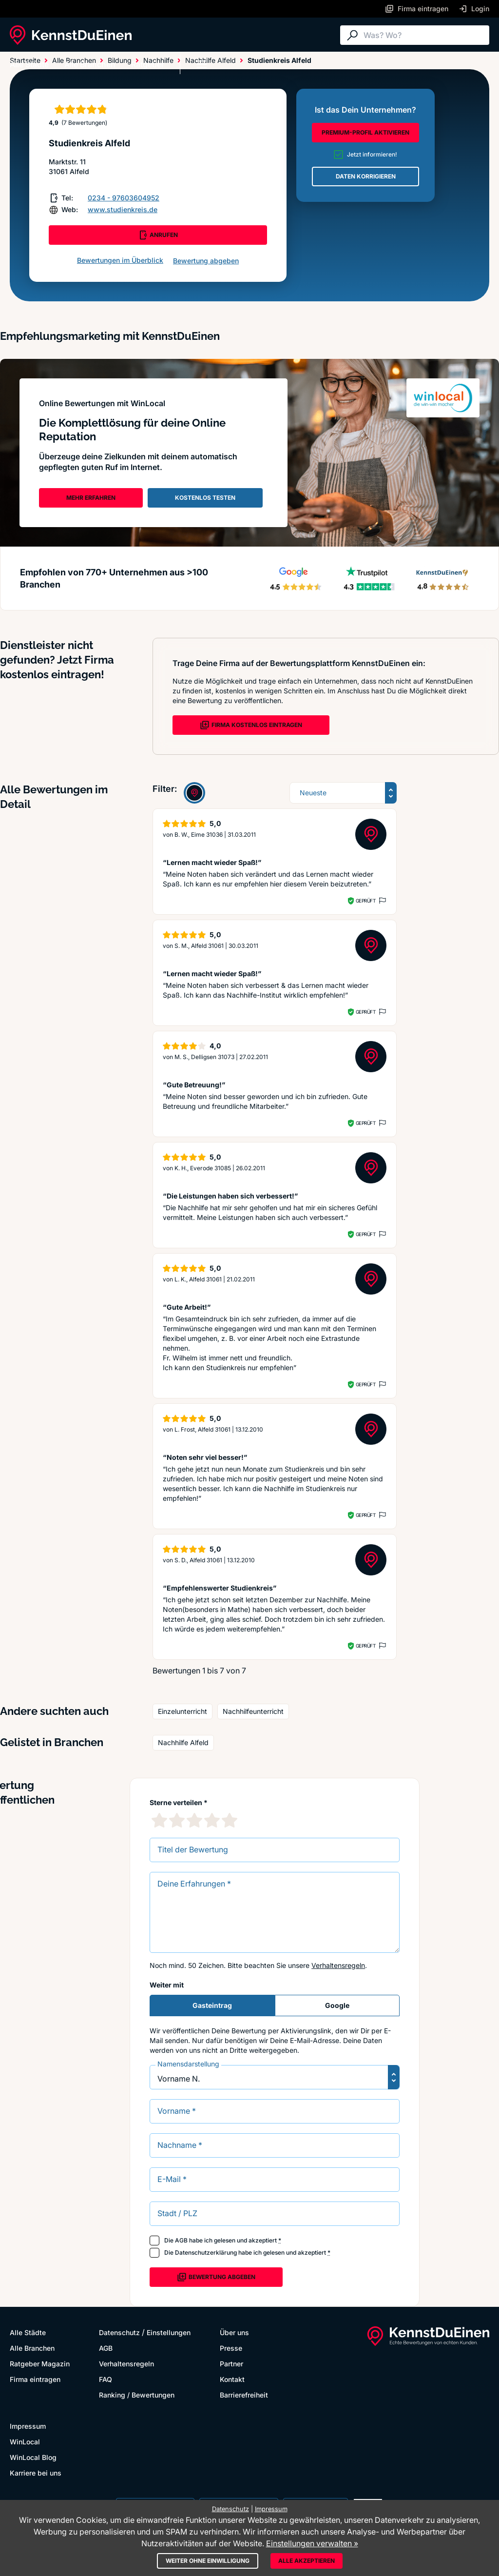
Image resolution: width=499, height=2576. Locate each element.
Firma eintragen (35, 2379)
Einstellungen (169, 2332)
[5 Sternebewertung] (229, 1820)
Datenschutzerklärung (206, 2252)
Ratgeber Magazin (40, 2364)
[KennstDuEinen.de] (71, 35)
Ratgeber (147, 64)
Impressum (28, 2426)
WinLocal (25, 2442)
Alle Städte (29, 64)
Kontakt (232, 2379)
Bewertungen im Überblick (120, 260)
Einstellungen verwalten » (312, 2543)
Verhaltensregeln (338, 1965)
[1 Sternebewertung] (159, 1820)
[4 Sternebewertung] (212, 1820)
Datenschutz (119, 2332)
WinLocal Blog (33, 2457)
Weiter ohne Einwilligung (208, 2560)
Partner (231, 2364)
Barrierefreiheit (244, 2395)
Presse (231, 2348)
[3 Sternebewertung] (194, 1820)
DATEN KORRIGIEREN (366, 176)
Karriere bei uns (35, 2473)
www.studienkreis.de (122, 209)
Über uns (234, 2332)
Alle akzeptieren (306, 2560)
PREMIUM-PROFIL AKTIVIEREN (365, 132)
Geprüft (366, 901)
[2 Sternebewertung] (177, 1820)
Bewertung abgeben (206, 260)
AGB (181, 2240)
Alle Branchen (89, 64)
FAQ (105, 2379)
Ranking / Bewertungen (136, 2395)
